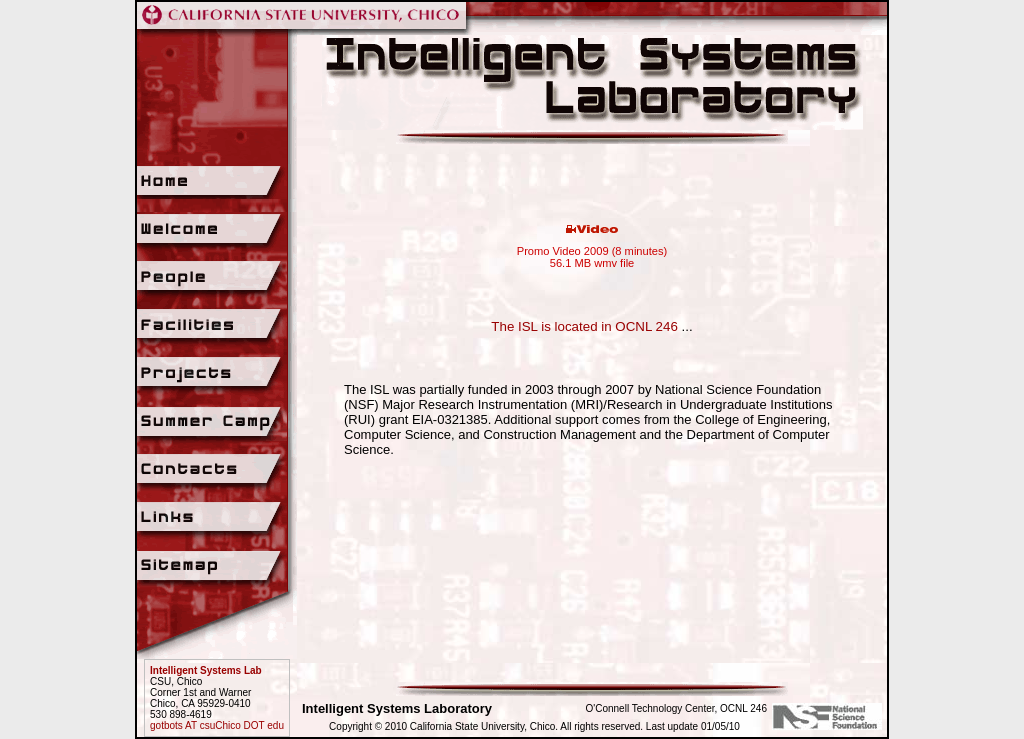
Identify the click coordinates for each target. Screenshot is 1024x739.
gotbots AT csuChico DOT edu (217, 725)
